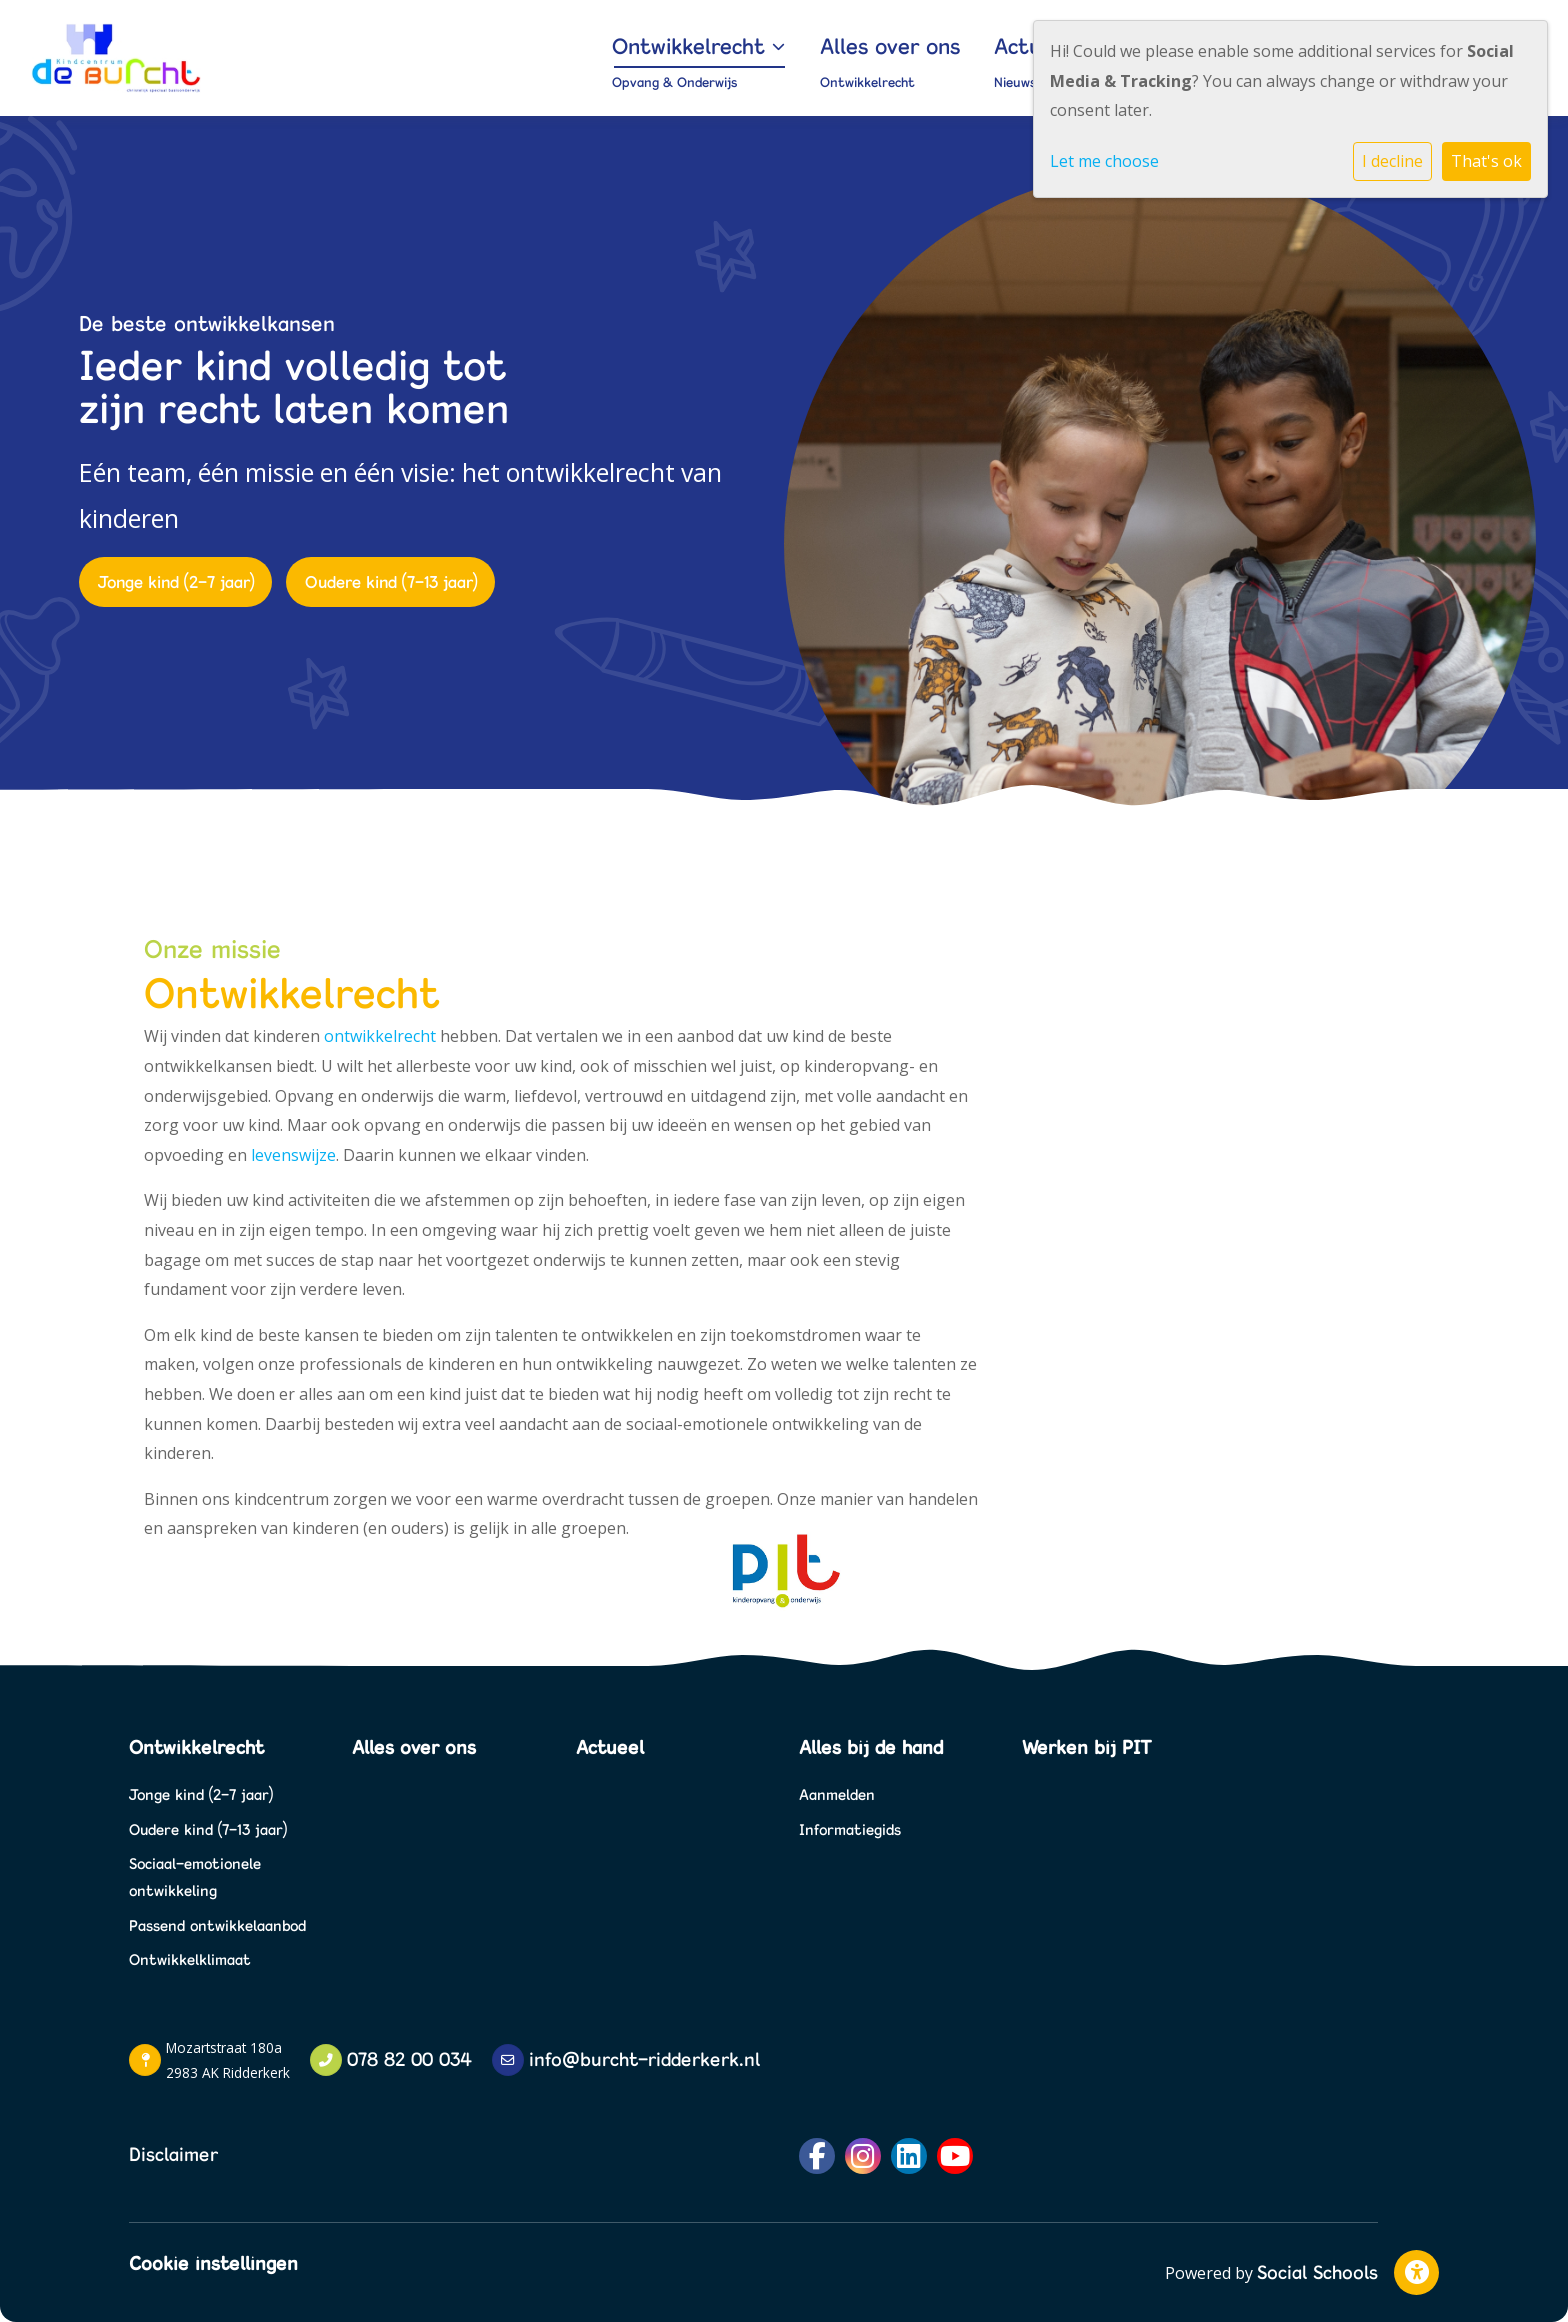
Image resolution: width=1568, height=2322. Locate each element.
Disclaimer (173, 2154)
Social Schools (1317, 2272)
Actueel (610, 1747)
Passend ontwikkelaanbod (217, 1925)
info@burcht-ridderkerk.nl (644, 2059)
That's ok (1486, 161)
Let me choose (1104, 161)
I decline (1392, 161)
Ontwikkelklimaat (190, 1959)
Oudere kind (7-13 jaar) (391, 581)
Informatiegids (850, 1829)
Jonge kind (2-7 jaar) (176, 581)
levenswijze (293, 1155)
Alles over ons (992, 45)
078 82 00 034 (409, 2059)
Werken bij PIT (1086, 1747)
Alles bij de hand (871, 1747)
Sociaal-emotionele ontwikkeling (195, 1877)
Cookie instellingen (213, 2263)
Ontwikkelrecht (840, 45)
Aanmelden (837, 1794)
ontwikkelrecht (380, 1036)
